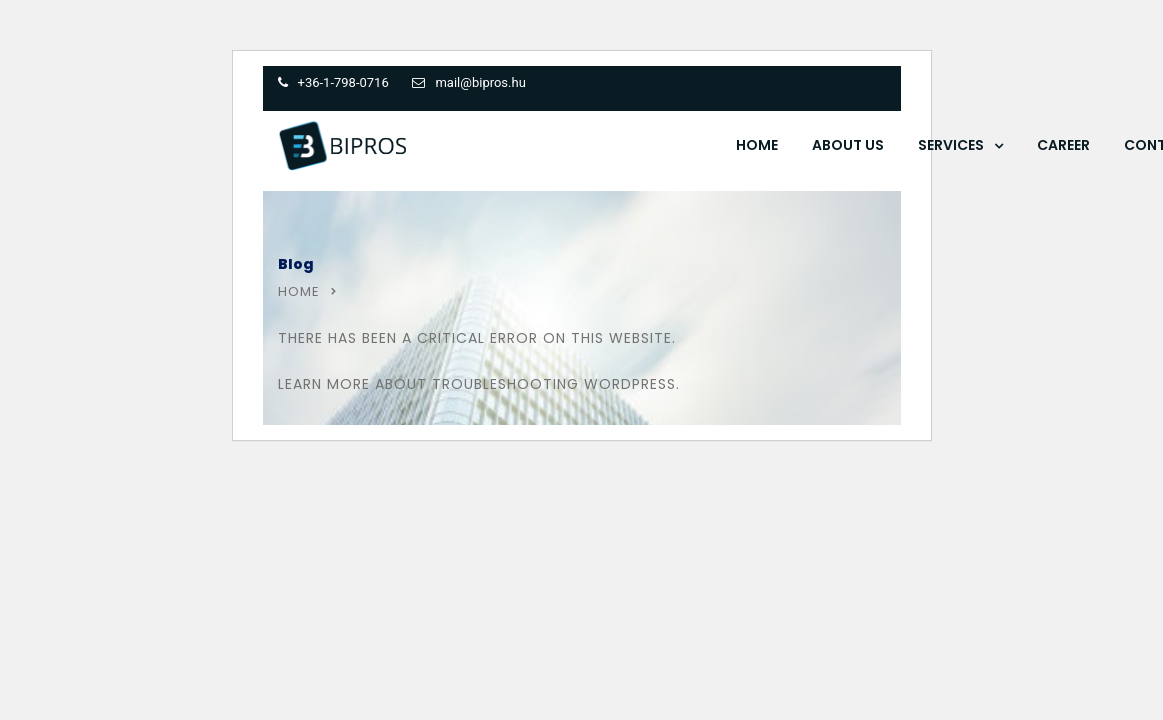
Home (757, 145)
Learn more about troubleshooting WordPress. (479, 384)
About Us (848, 145)
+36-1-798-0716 (343, 82)
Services (951, 145)
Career (1063, 145)
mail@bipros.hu (480, 82)
